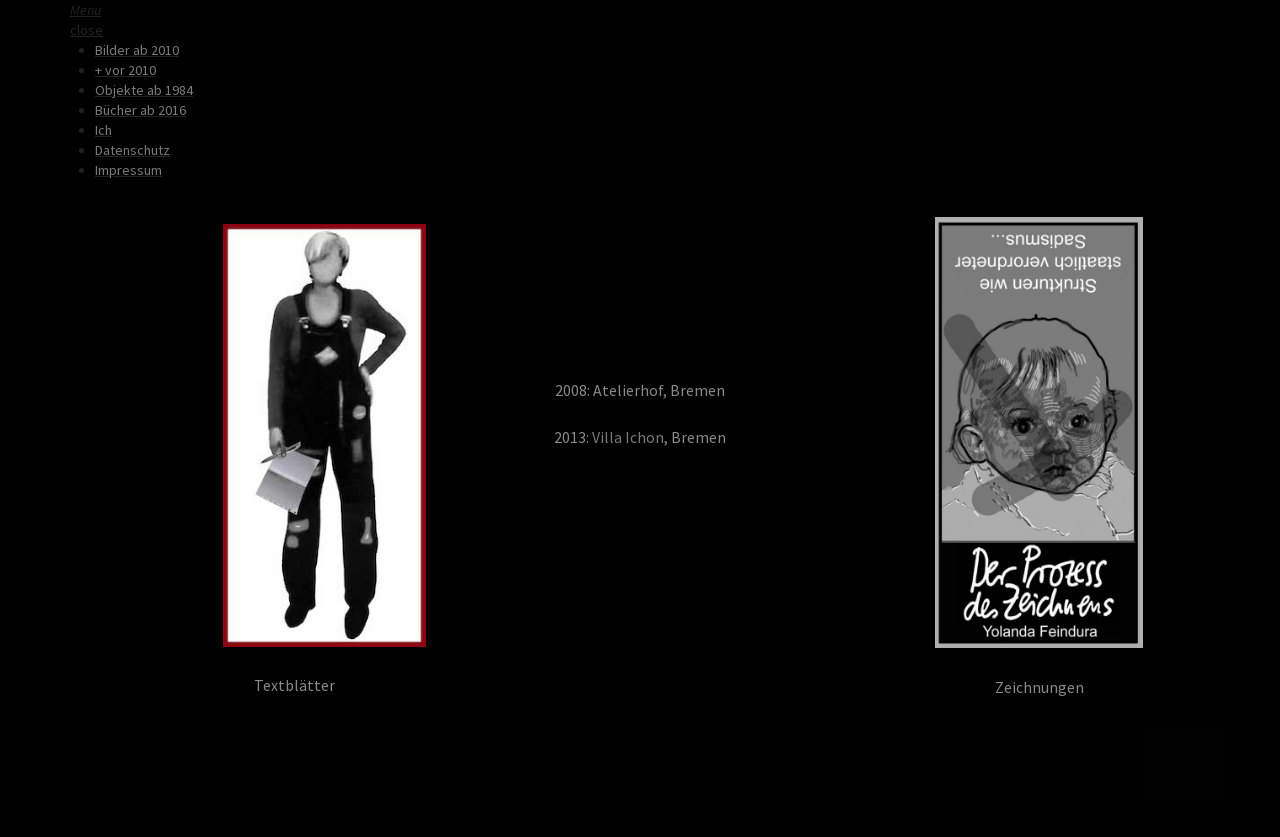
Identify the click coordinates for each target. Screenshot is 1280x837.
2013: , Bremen (640, 437)
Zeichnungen (1039, 687)
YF (395, 685)
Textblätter (294, 685)
